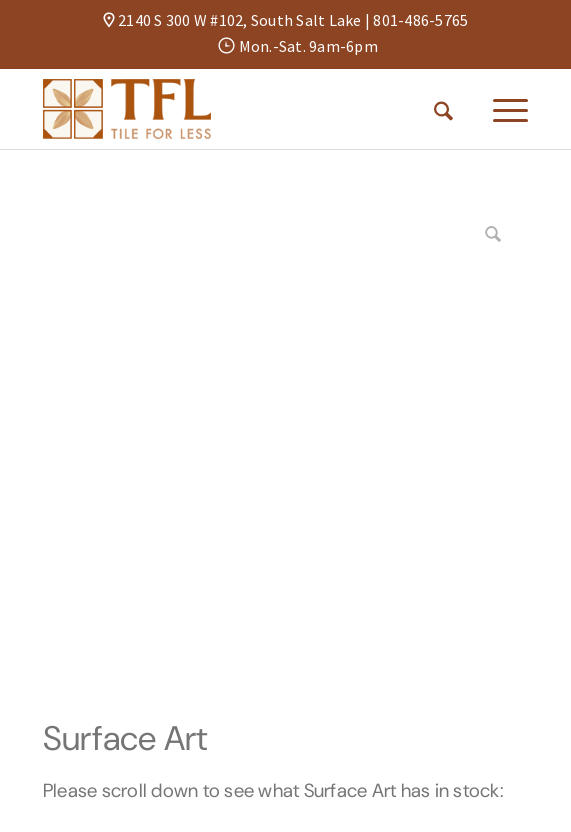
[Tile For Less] (237, 109)
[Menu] (500, 109)
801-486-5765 (420, 20)
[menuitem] (443, 109)
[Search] (443, 109)
